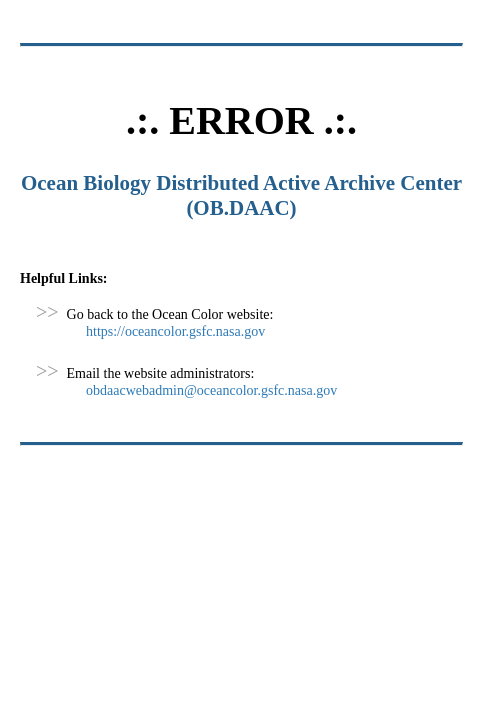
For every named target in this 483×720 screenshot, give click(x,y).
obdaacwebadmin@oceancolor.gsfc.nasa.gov (211, 390)
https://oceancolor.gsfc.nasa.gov (175, 331)
